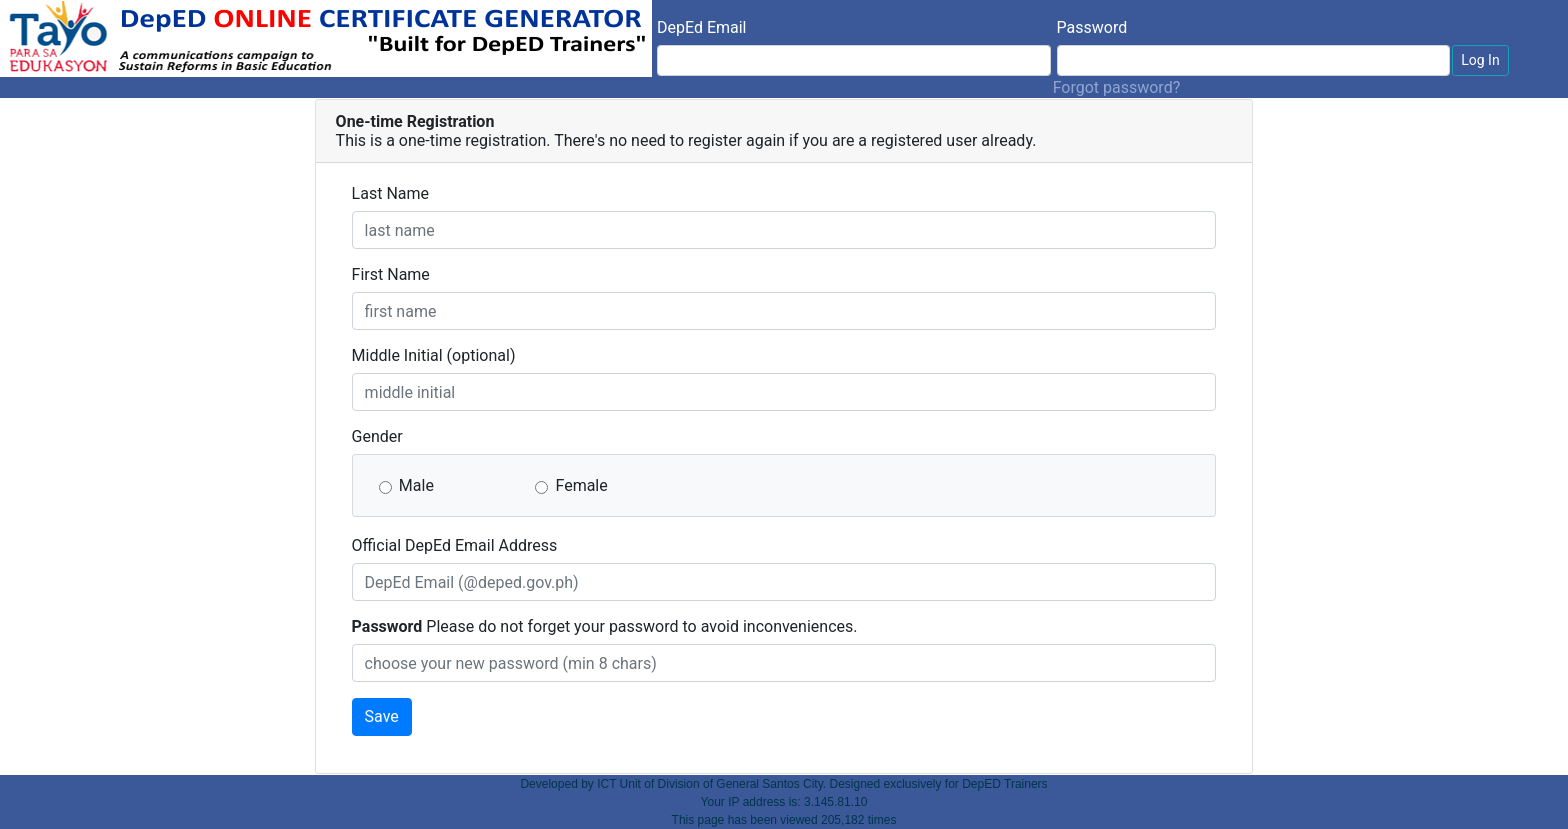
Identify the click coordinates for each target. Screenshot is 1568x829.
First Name (391, 274)
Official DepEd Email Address (455, 545)
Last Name (390, 193)
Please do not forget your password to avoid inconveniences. (641, 626)
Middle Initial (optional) (434, 355)
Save (382, 716)
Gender (377, 436)
